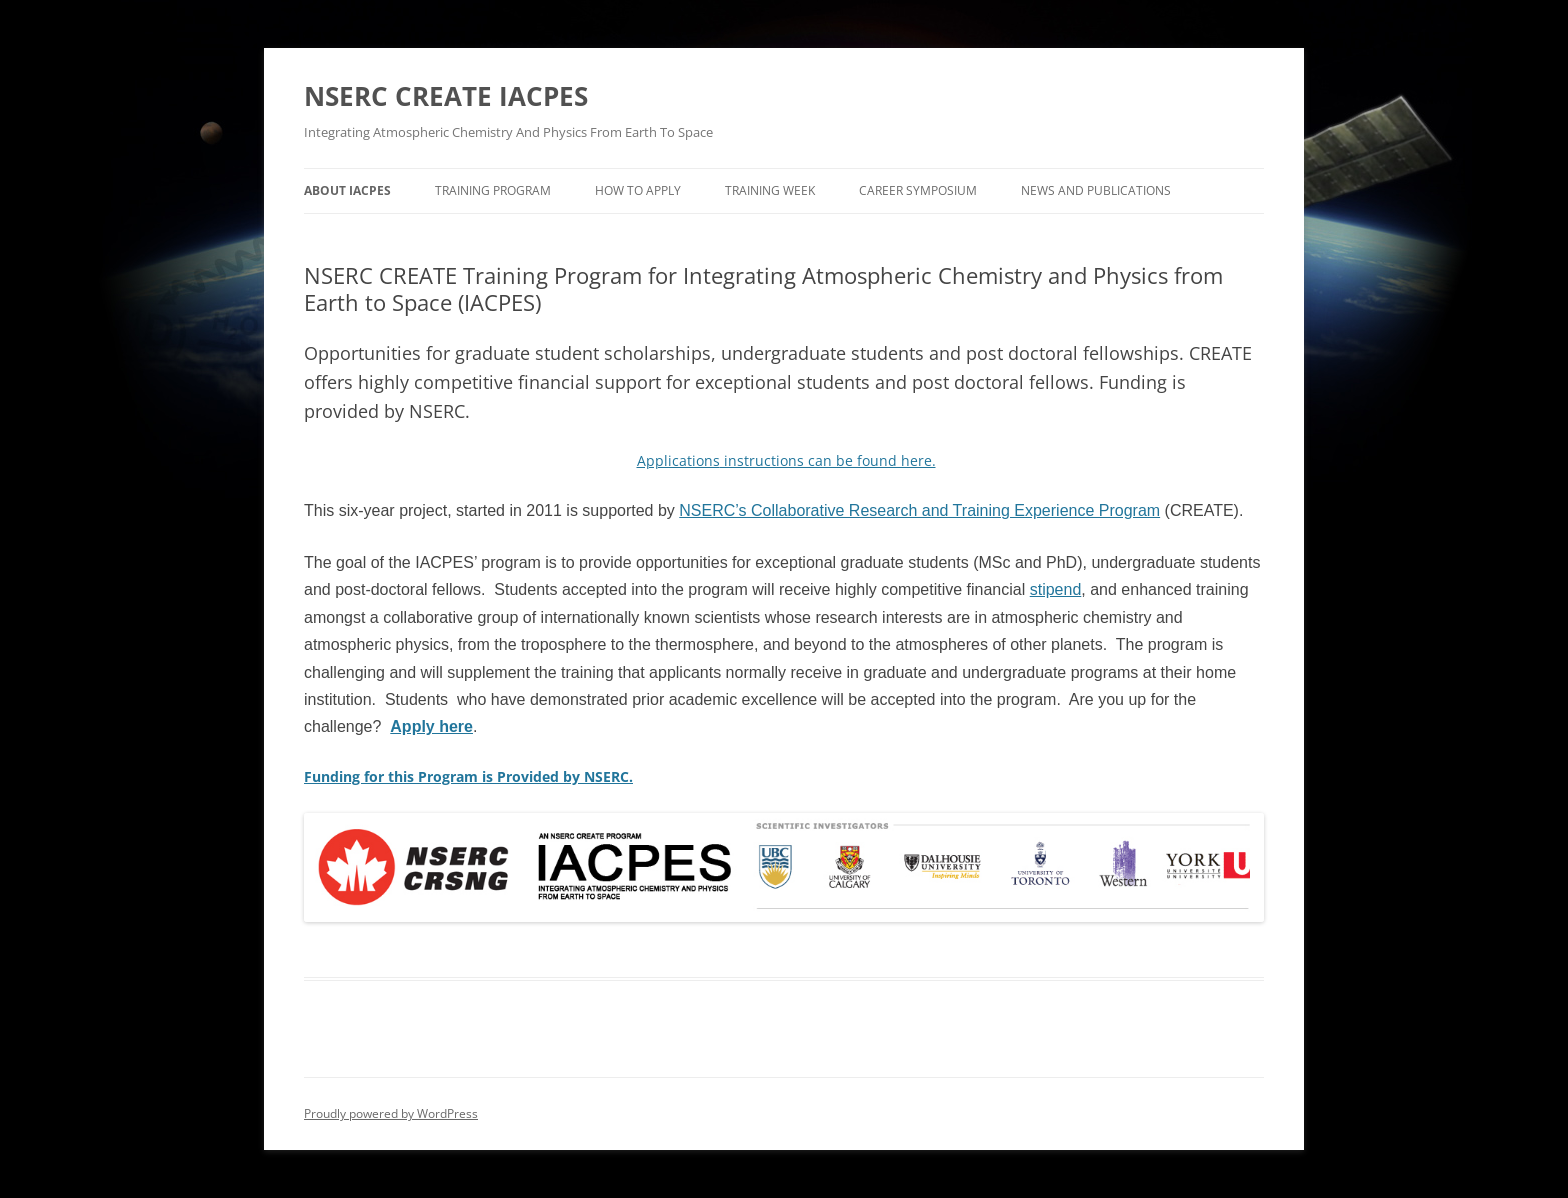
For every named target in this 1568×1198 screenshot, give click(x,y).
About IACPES (347, 190)
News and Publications (1096, 190)
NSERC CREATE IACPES (446, 96)
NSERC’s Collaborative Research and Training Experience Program (919, 510)
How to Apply (638, 190)
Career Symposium (918, 190)
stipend (1056, 589)
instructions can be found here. (786, 460)
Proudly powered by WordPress (391, 1113)
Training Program (493, 190)
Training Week (770, 190)
